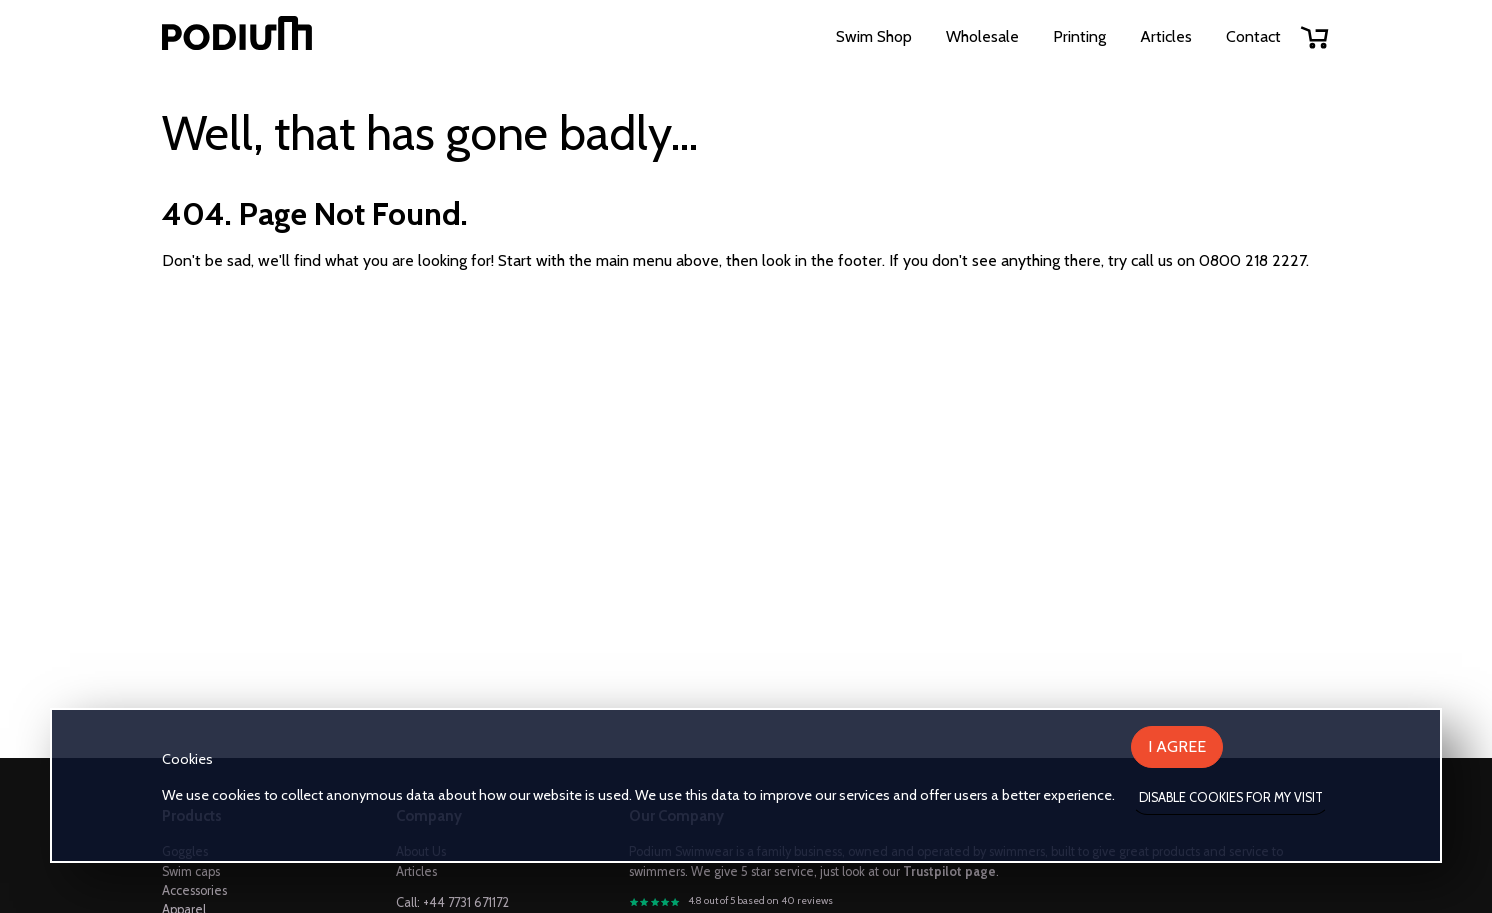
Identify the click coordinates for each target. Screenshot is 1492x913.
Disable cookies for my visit (1231, 797)
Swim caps (191, 871)
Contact (1253, 36)
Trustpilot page (949, 871)
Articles (1166, 36)
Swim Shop (874, 36)
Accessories (194, 890)
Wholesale (982, 36)
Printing (1079, 36)
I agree (1177, 746)
